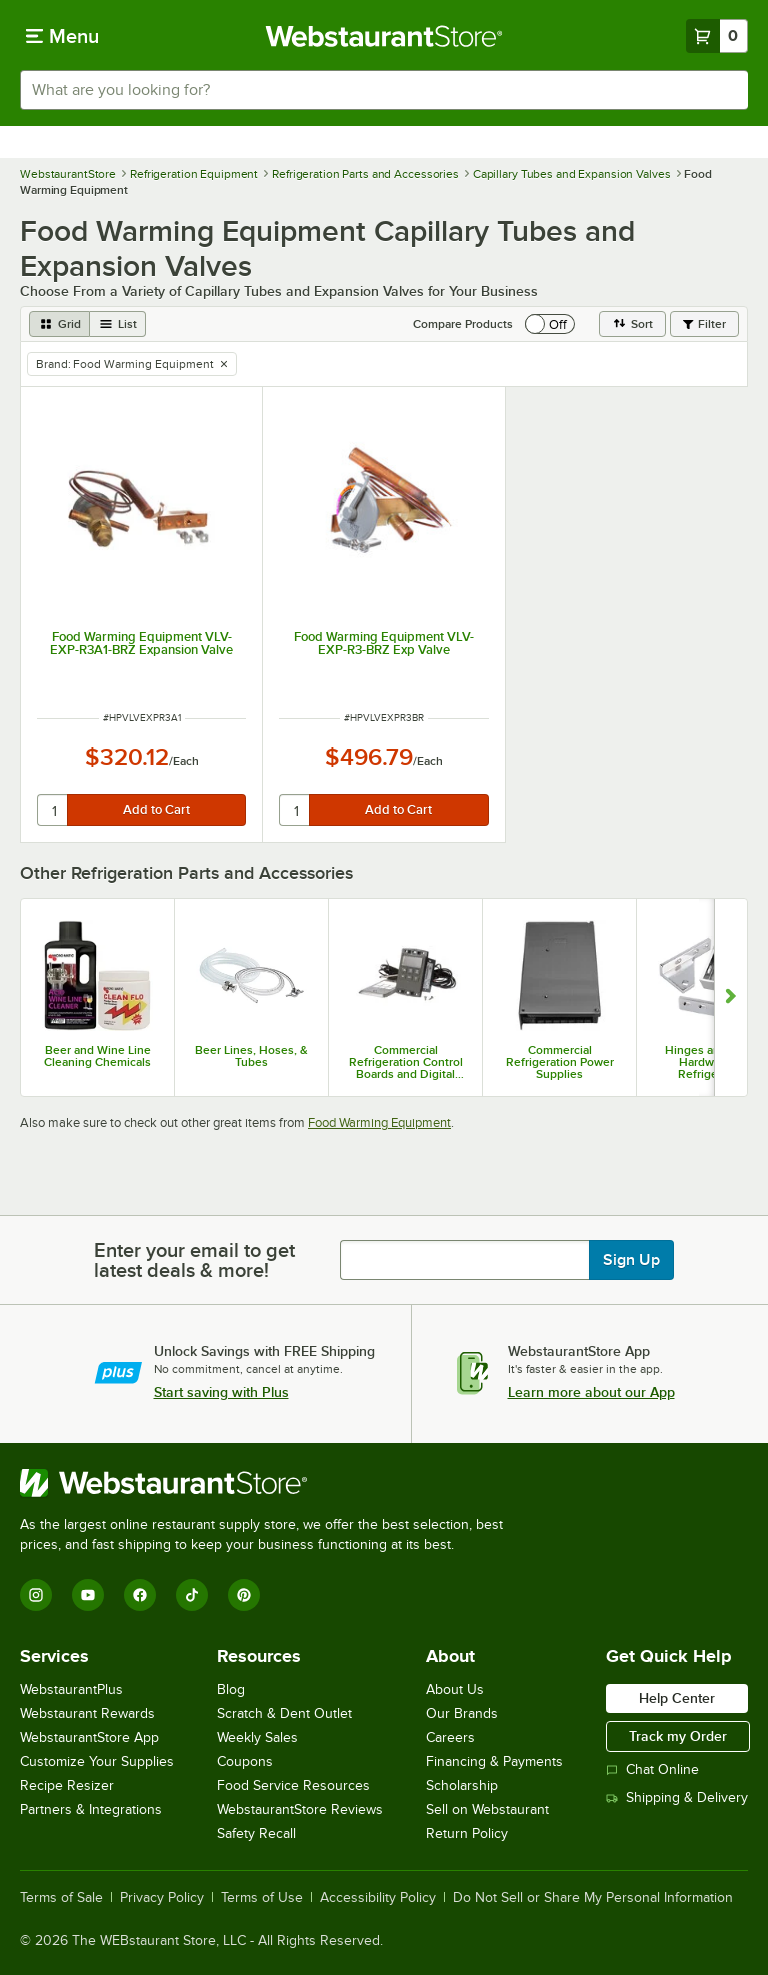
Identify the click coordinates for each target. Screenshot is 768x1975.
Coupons (245, 1761)
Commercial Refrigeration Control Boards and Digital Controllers (406, 1062)
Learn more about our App (591, 1392)
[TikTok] (192, 1595)
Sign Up (631, 1260)
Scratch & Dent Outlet (284, 1713)
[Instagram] (36, 1595)
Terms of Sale (61, 1898)
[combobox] (384, 90)
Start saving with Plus (221, 1392)
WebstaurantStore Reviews (300, 1809)
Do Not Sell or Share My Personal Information (593, 1898)
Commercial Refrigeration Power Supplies (560, 1062)
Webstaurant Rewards (87, 1713)
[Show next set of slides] (730, 997)
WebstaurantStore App (89, 1737)
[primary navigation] (62, 36)
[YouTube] (88, 1595)
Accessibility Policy (378, 1898)
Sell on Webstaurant (487, 1809)
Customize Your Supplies (97, 1761)
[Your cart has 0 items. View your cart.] (717, 36)
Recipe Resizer (67, 1785)
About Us (455, 1689)
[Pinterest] (244, 1595)
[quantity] (53, 810)
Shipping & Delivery (677, 1797)
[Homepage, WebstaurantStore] (384, 36)
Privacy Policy (162, 1898)
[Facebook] (140, 1595)
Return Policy (467, 1833)
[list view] (118, 324)
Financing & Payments (494, 1761)
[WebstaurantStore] (270, 1483)
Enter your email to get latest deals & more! (194, 1260)
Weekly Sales (257, 1737)
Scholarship (462, 1785)
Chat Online (652, 1769)
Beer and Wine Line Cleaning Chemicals (97, 1056)
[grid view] (59, 324)
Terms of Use (262, 1898)
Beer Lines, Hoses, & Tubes (251, 1056)
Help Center (677, 1698)
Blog (231, 1689)
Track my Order (678, 1736)
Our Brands (462, 1713)
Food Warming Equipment (379, 1122)
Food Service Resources (293, 1785)
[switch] (550, 324)
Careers (450, 1737)
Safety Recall (256, 1833)
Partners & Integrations (91, 1809)
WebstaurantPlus (71, 1689)
